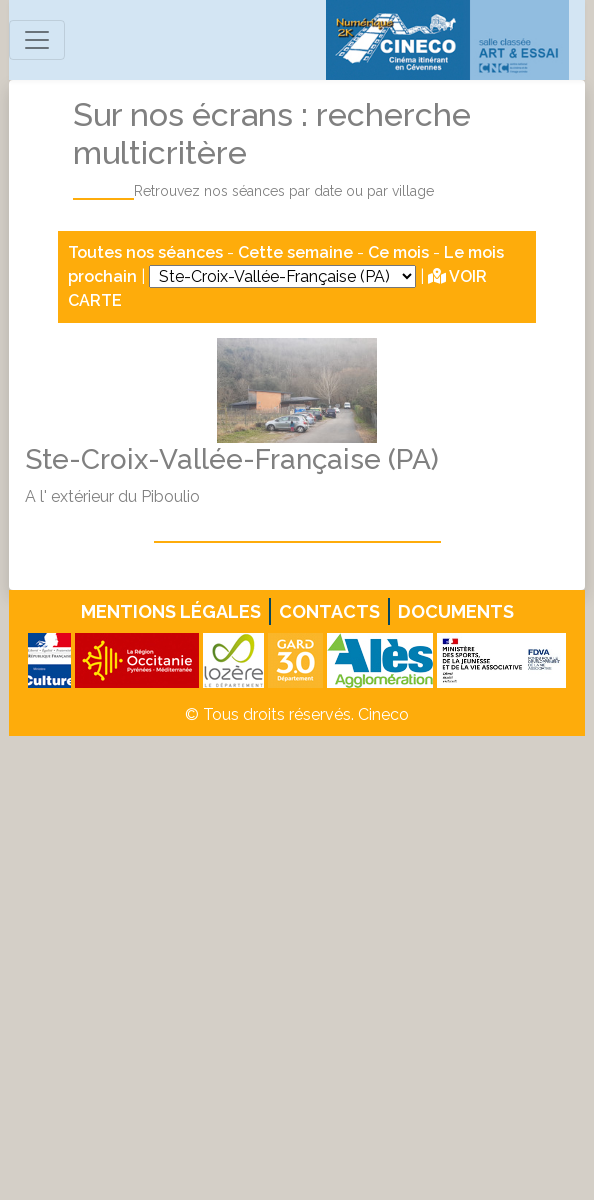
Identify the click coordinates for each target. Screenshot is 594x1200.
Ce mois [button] (398, 252)
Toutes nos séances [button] (147, 252)
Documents (456, 611)
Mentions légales (171, 611)
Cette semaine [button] (295, 252)
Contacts (329, 611)
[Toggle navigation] (37, 40)
